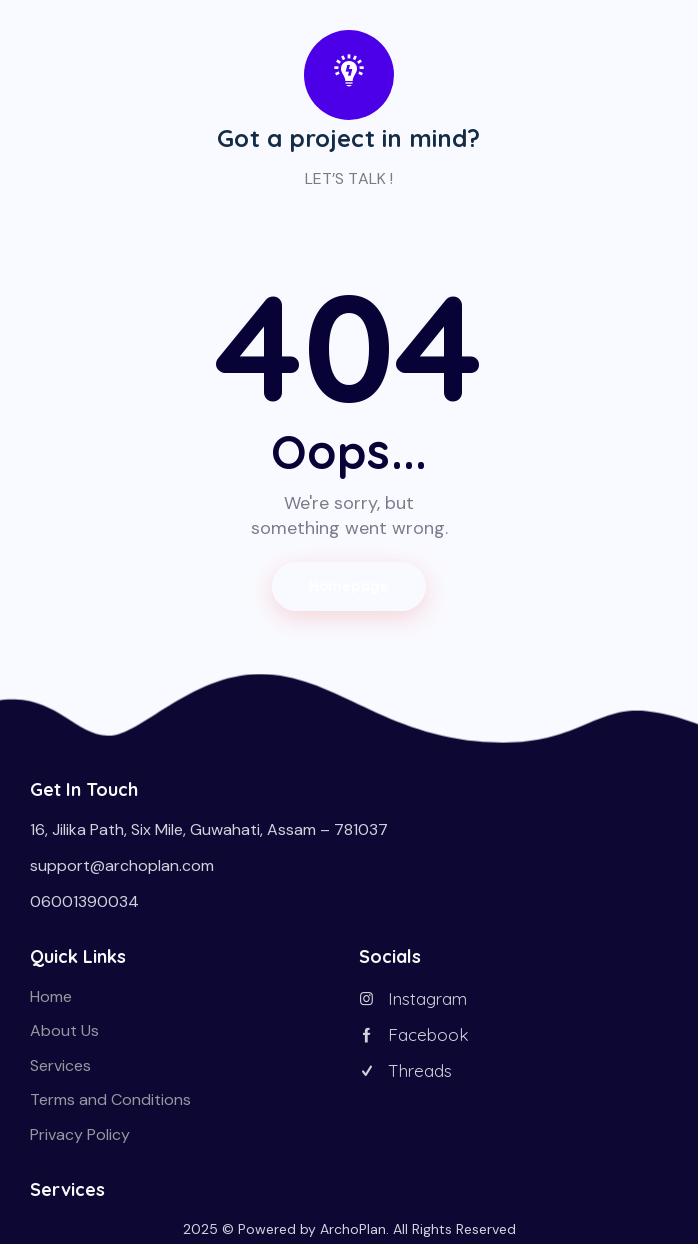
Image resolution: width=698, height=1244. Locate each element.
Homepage (349, 586)
